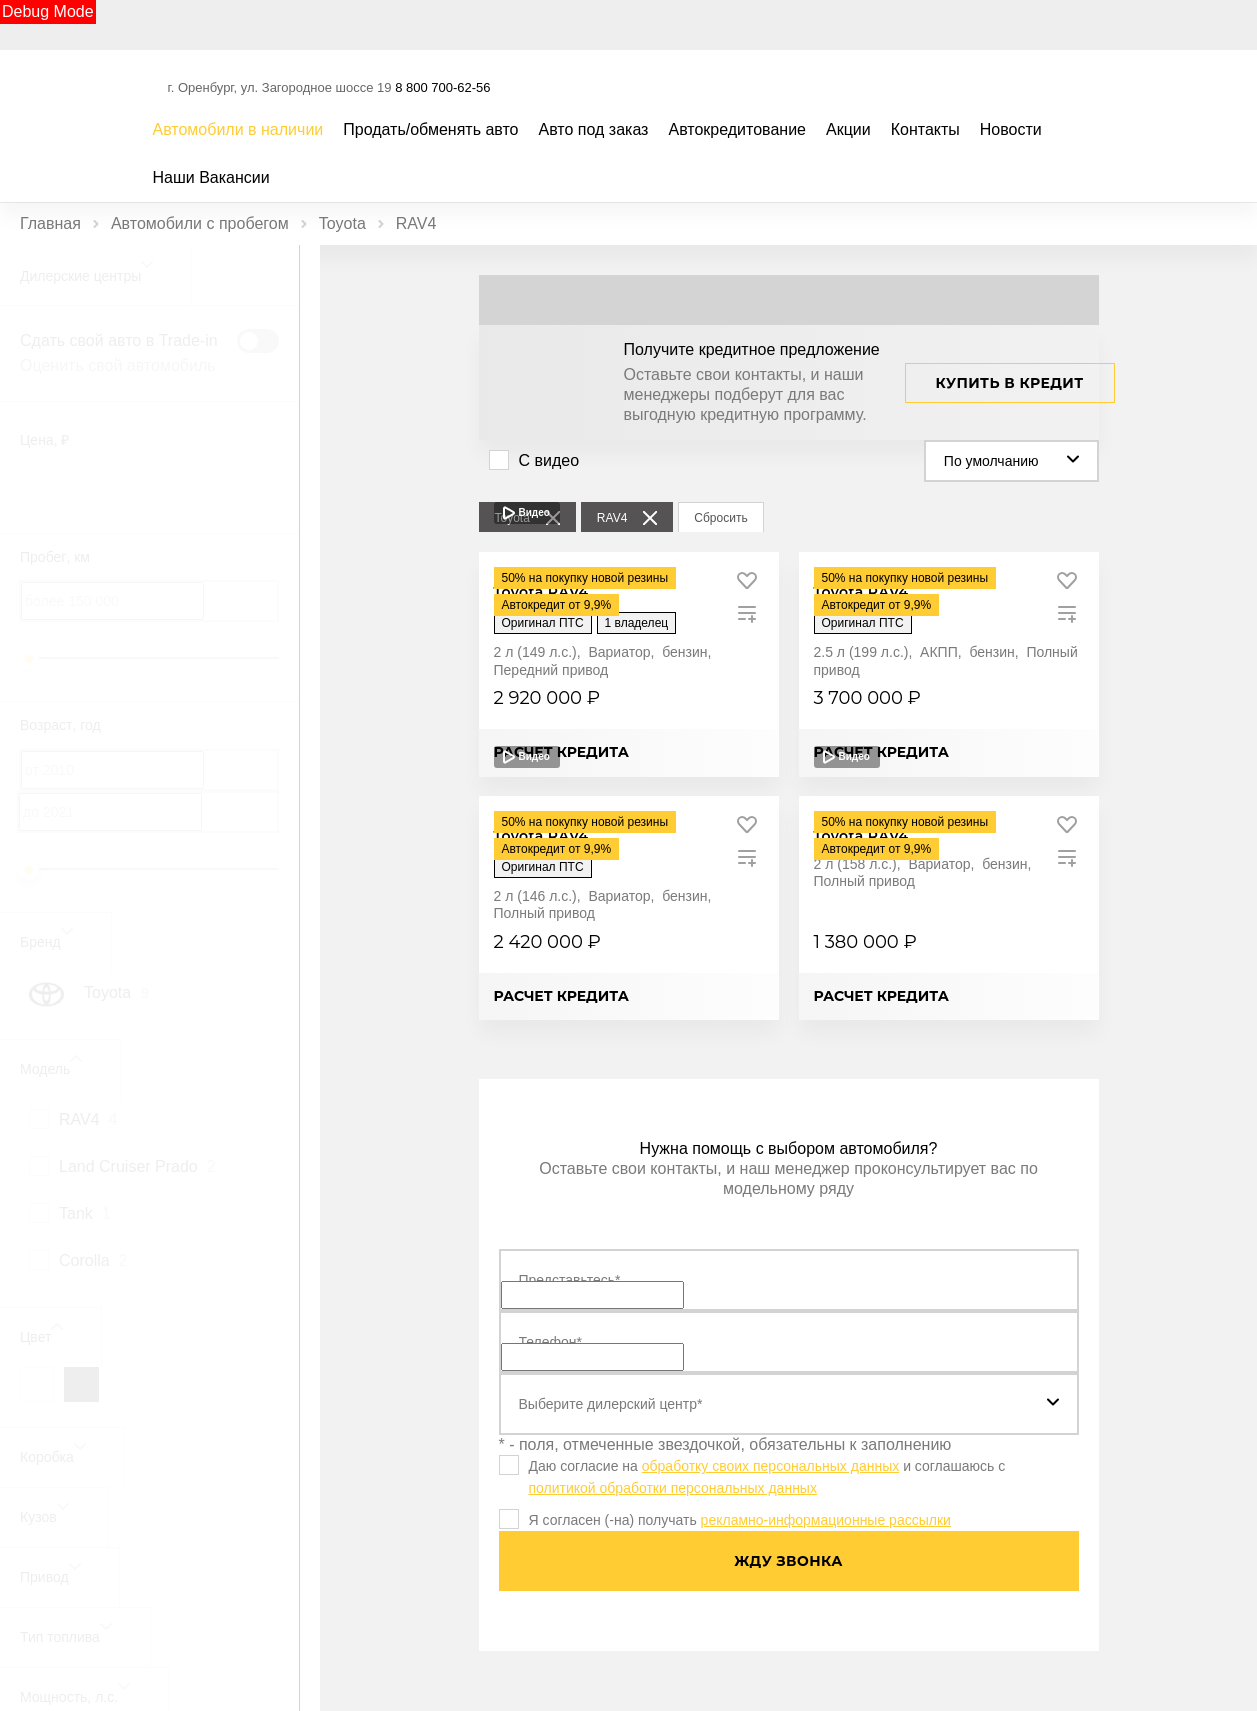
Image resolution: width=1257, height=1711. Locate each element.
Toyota (342, 223)
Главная (50, 223)
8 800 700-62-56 (442, 87)
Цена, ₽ (44, 440)
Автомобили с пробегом (200, 223)
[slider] (29, 659)
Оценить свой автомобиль (118, 365)
